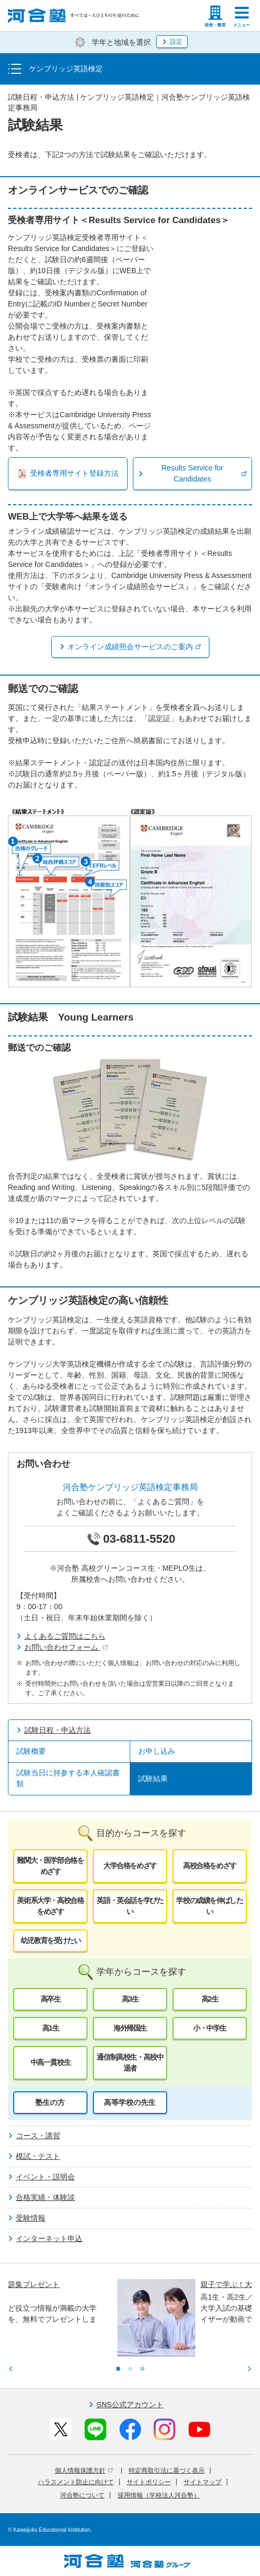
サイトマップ (203, 2482)
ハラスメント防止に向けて (76, 2482)
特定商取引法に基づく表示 (167, 2470)
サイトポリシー (149, 2482)
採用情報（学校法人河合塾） (159, 2495)
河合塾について (82, 2495)
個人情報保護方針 (84, 2470)
